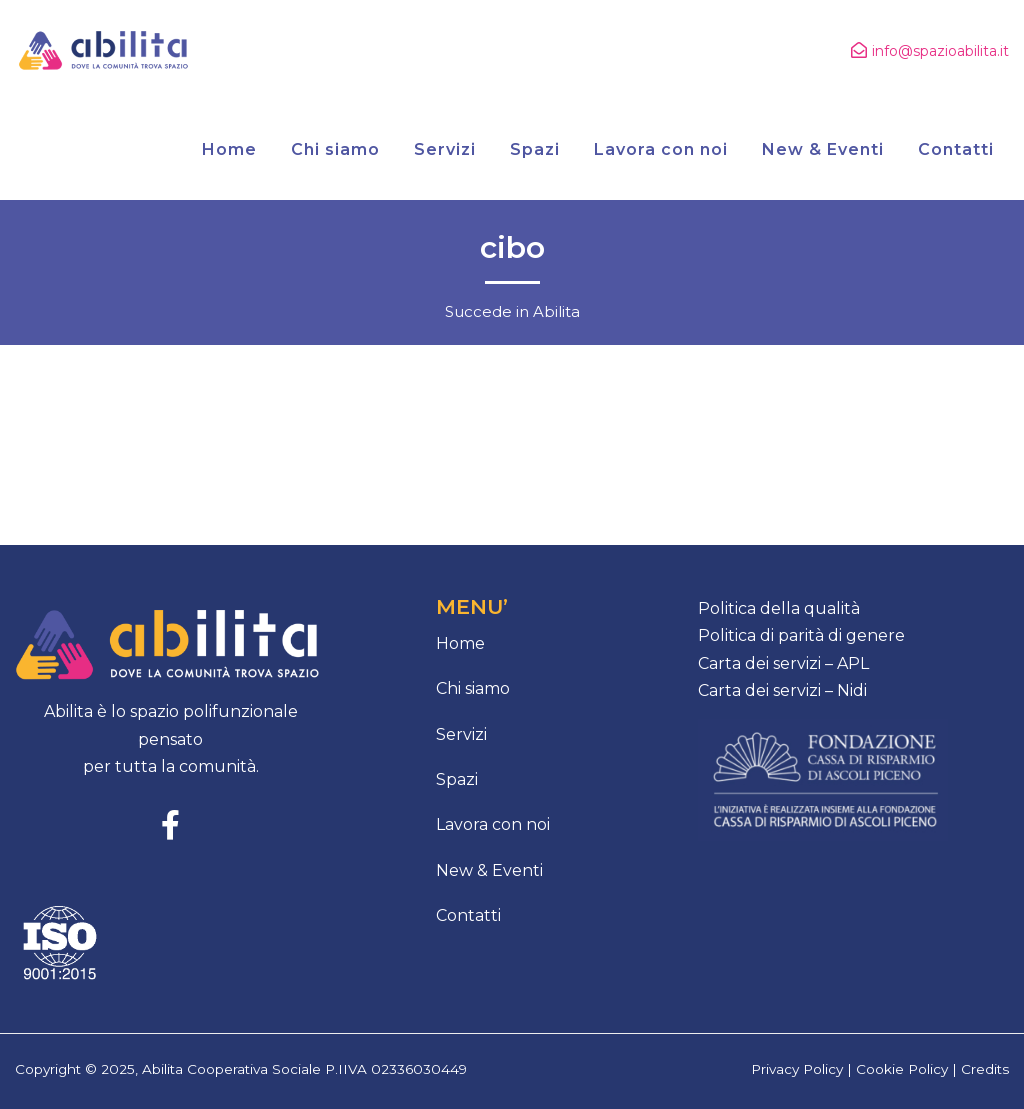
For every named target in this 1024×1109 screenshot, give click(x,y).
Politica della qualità (779, 608)
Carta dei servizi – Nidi (782, 690)
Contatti (468, 915)
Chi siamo (473, 688)
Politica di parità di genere (801, 635)
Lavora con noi (493, 824)
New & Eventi (489, 870)
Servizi (461, 734)
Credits (985, 1069)
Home (460, 643)
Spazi (457, 779)
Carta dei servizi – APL (783, 663)
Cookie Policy (902, 1069)
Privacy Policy (797, 1069)
